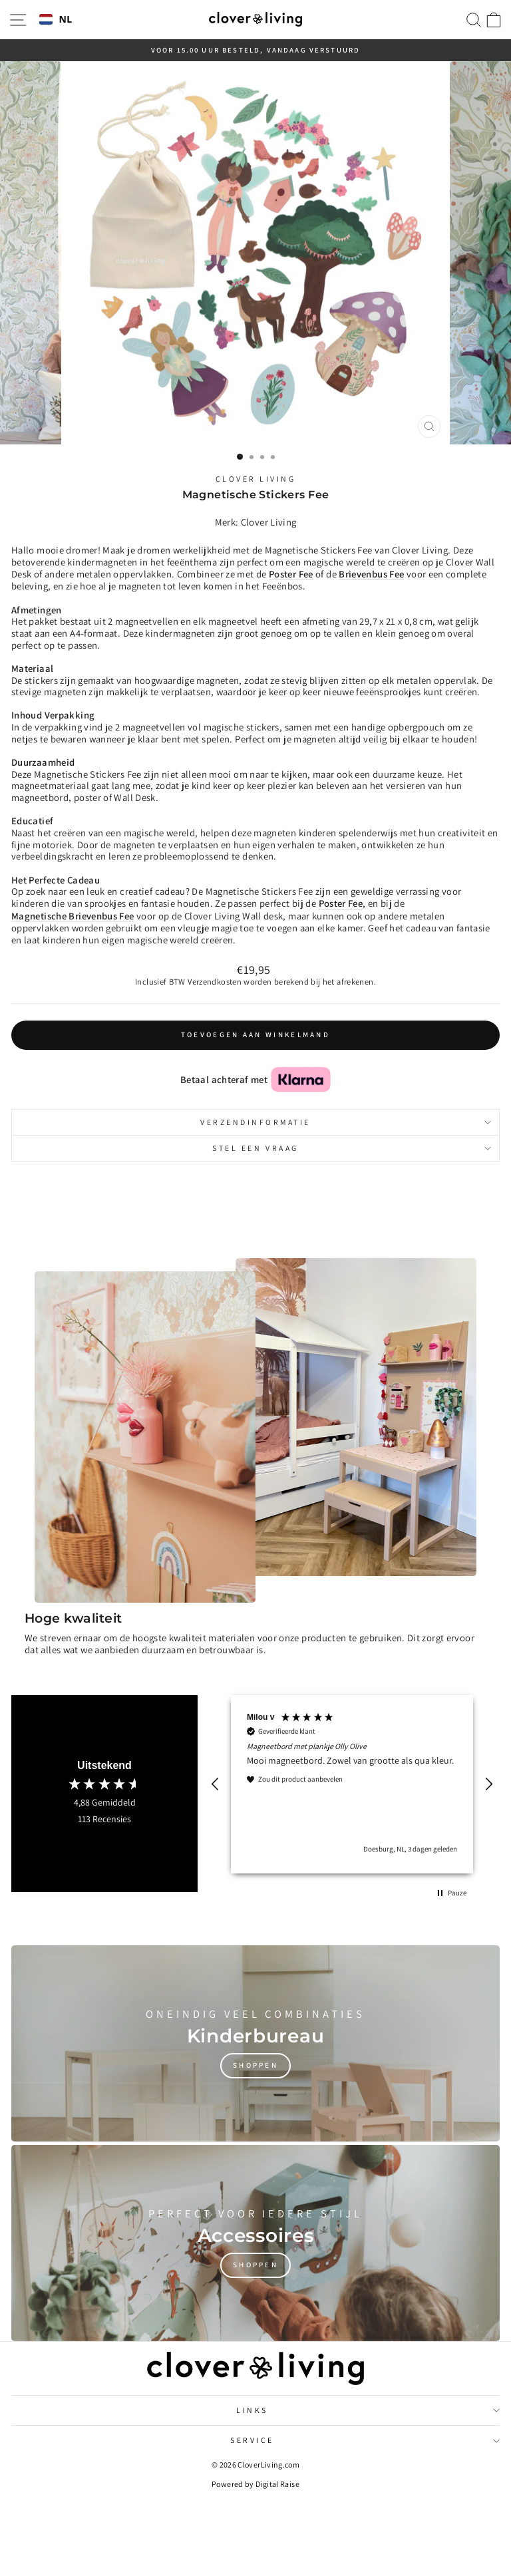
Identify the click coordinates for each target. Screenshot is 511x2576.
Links (368, 2410)
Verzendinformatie (345, 1122)
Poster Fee (341, 903)
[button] (216, 1784)
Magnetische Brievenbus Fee (72, 916)
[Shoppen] (255, 2043)
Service (365, 2440)
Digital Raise (277, 2484)
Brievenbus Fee (371, 574)
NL (56, 19)
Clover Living (256, 479)
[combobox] (56, 20)
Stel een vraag (351, 1148)
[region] (352, 1784)
